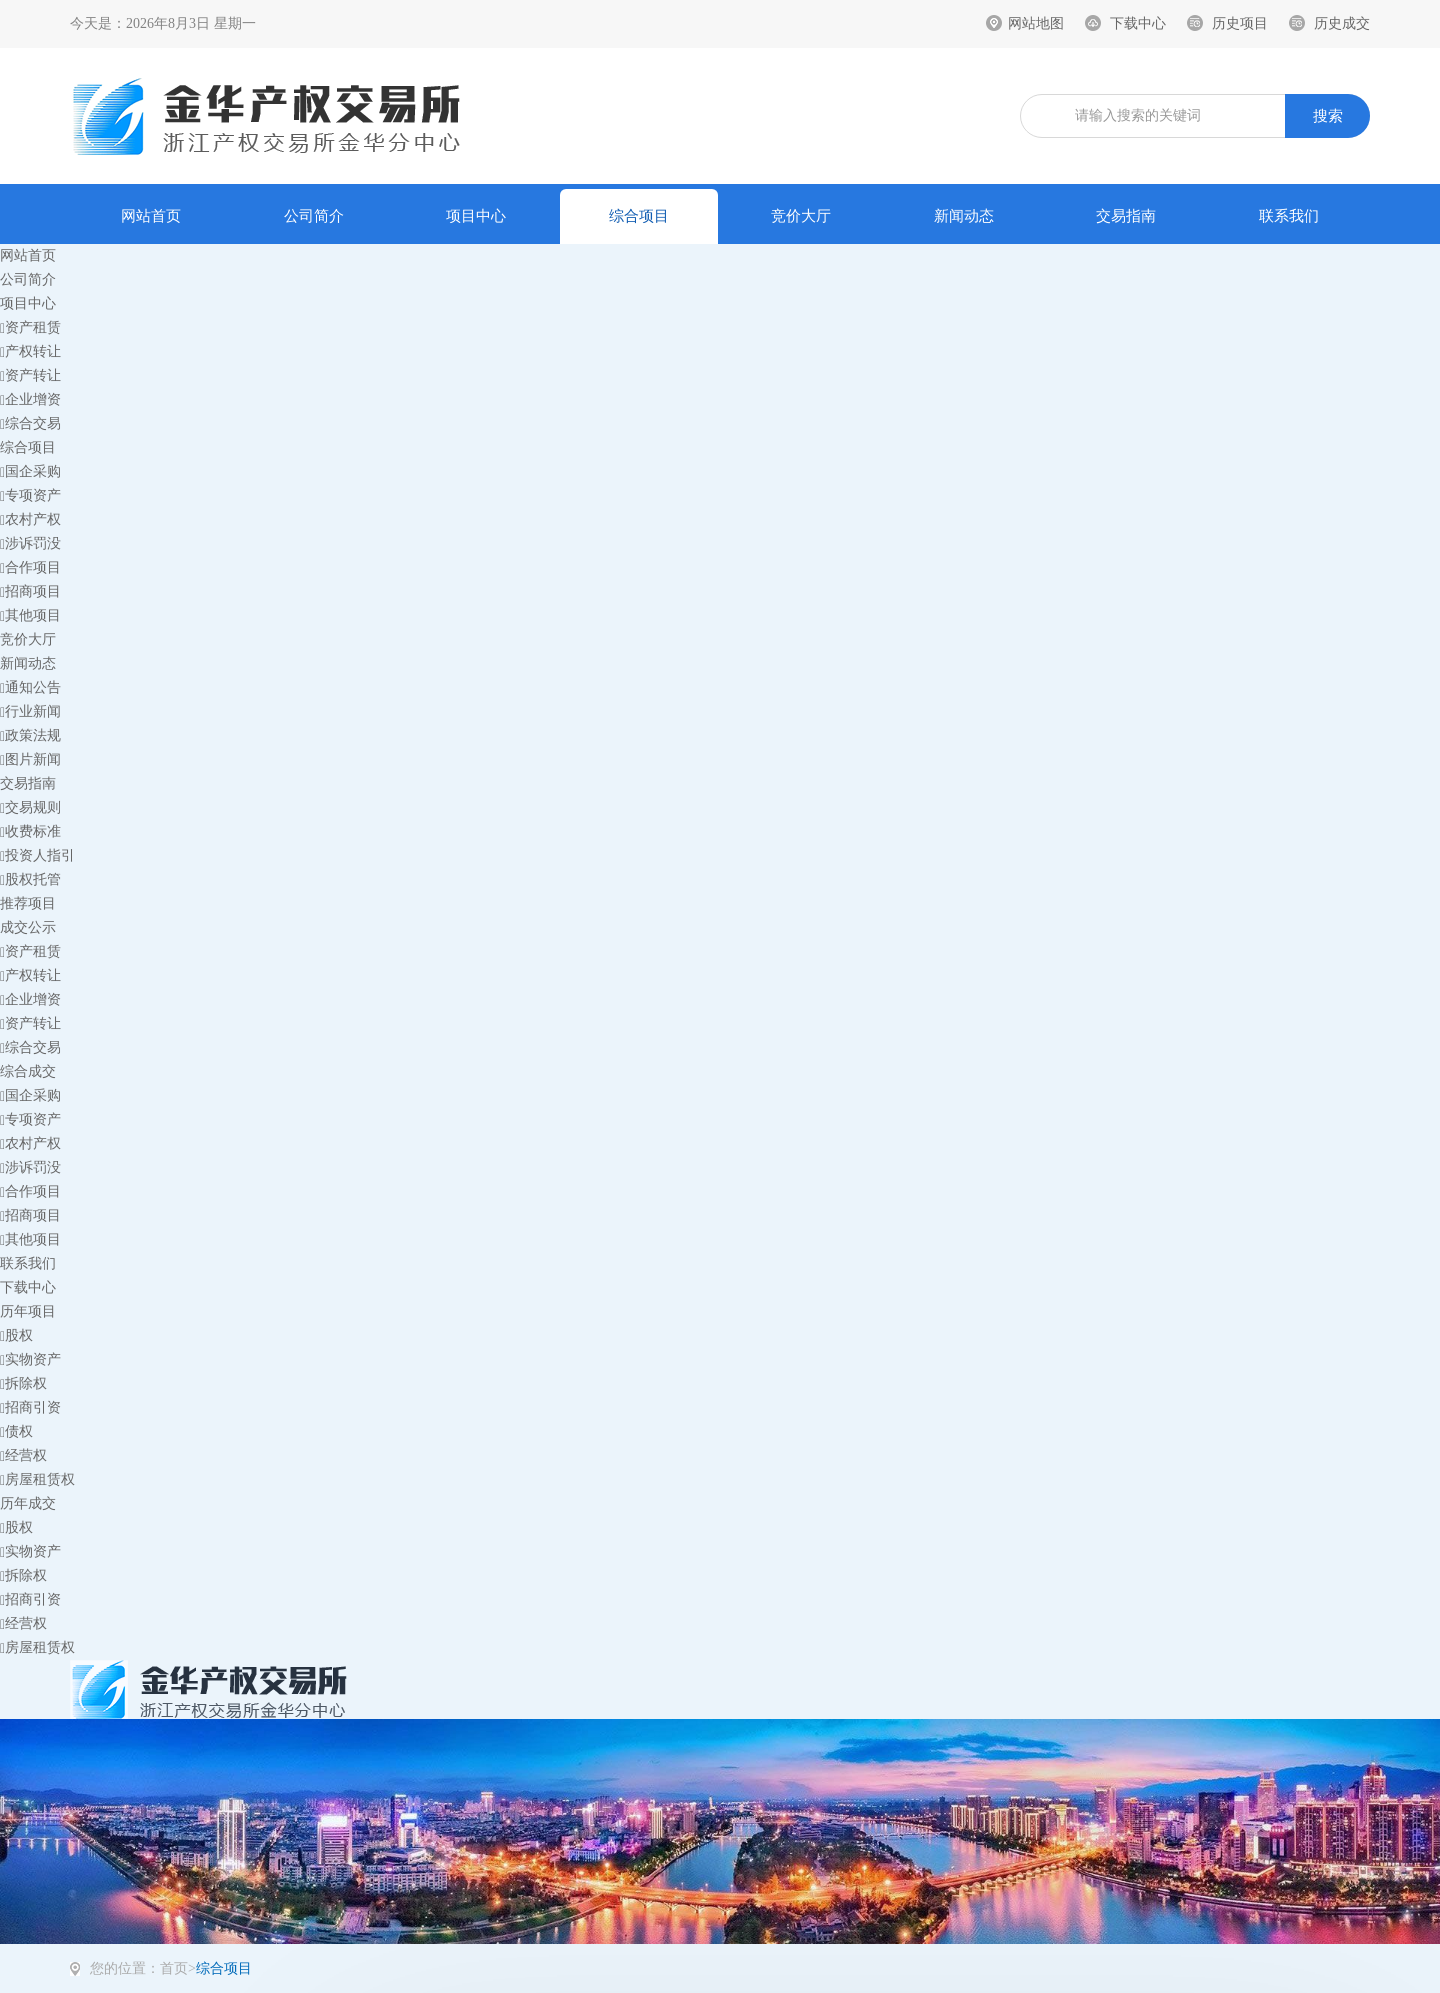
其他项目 (30, 615)
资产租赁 (30, 327)
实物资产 (30, 1359)
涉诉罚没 (30, 543)
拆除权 (23, 1383)
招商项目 (30, 591)
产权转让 (30, 351)
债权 (16, 1431)
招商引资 (30, 1407)
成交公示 (28, 927)
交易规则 (30, 807)
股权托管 (30, 879)
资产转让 (30, 375)
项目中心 (476, 216)
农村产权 (30, 519)
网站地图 (1036, 23)
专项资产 (30, 495)
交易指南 (1126, 216)
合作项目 (30, 567)
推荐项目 (28, 903)
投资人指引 (37, 855)
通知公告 (30, 687)
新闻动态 (964, 216)
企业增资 (30, 399)
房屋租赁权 (37, 1479)
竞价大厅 (801, 216)
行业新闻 (30, 711)
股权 (16, 1335)
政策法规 (30, 735)
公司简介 (314, 216)
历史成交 (1342, 23)
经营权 (23, 1455)
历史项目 (1240, 23)
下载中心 (1138, 23)
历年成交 (28, 1503)
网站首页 (151, 216)
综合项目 (639, 216)
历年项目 (28, 1311)
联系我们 (1289, 216)
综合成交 (28, 1071)
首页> (178, 1968)
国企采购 (30, 471)
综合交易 (30, 423)
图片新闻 (30, 759)
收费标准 (30, 831)
